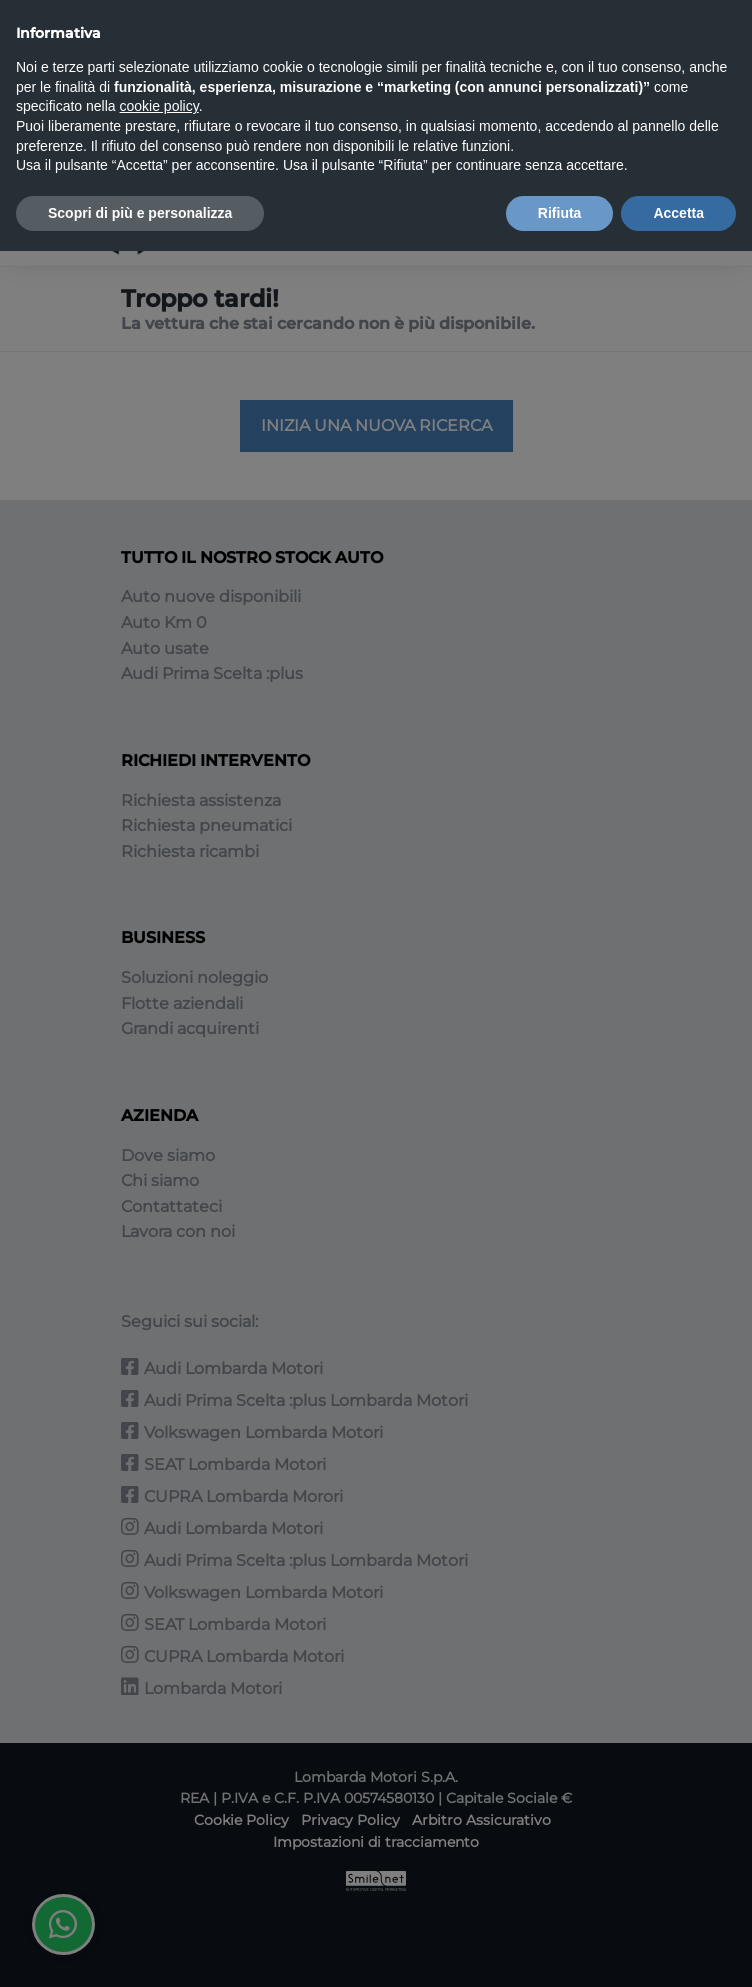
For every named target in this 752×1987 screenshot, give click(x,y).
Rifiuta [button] (560, 213)
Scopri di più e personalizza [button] (140, 213)
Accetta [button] (678, 213)
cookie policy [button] (159, 106)
